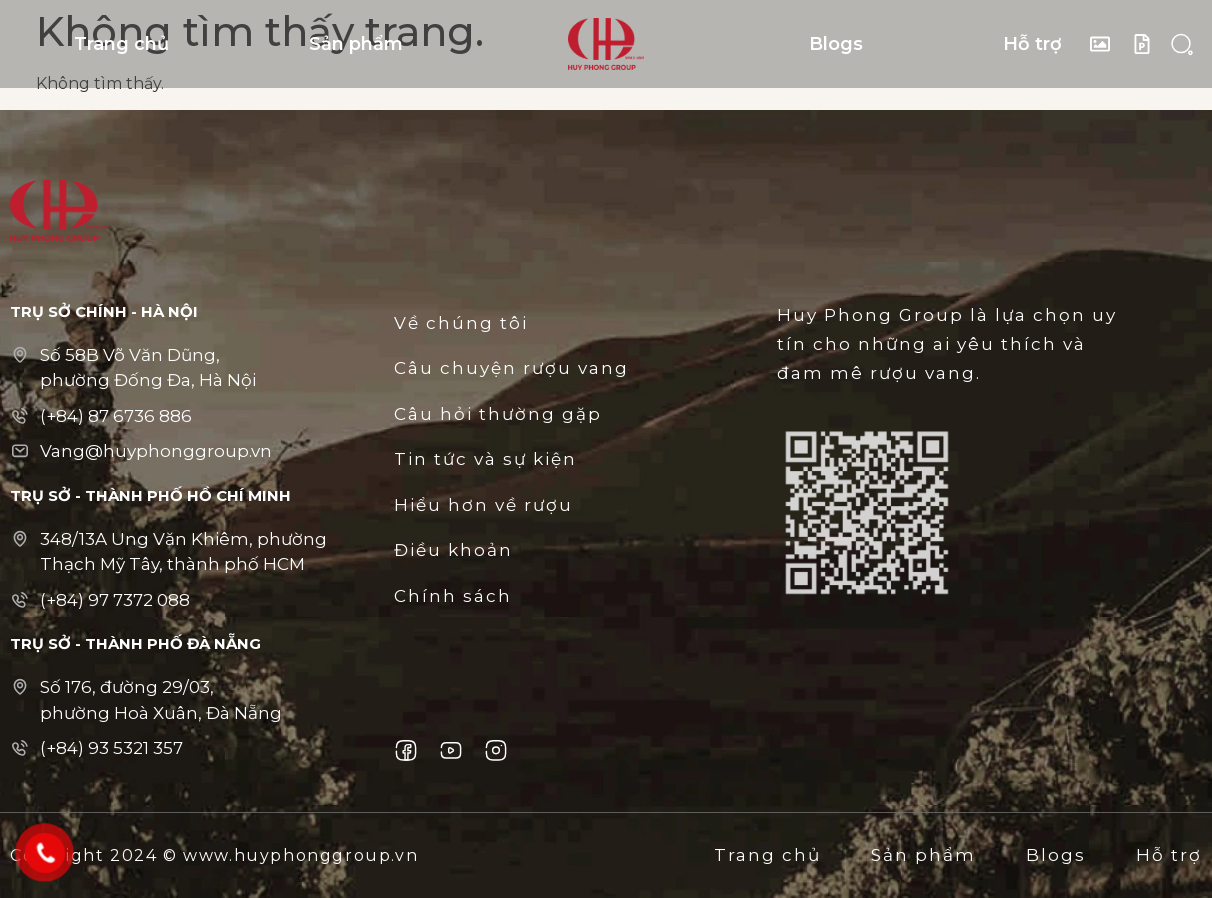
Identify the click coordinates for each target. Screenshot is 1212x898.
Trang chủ (121, 44)
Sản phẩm (356, 44)
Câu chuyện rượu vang (511, 368)
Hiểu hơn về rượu (483, 505)
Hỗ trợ (1032, 44)
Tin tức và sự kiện (485, 459)
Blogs (836, 44)
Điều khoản (453, 550)
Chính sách (453, 596)
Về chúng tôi (461, 323)
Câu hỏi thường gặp (498, 414)
